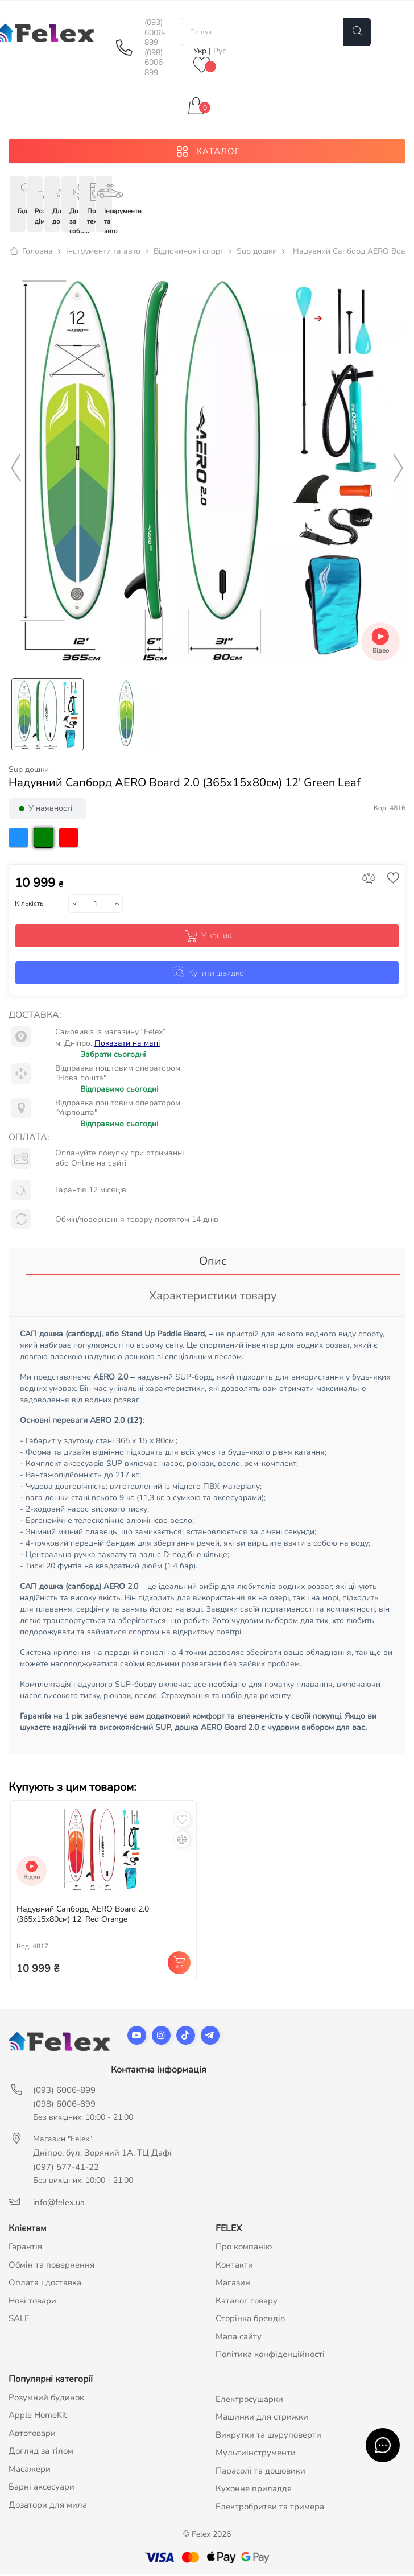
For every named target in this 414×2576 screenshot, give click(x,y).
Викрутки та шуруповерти (268, 2436)
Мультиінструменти (256, 2454)
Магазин (233, 2284)
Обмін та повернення (51, 2266)
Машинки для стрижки (262, 2418)
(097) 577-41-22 (66, 2168)
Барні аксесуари (41, 2488)
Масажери (30, 2470)
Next (398, 470)
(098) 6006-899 (155, 63)
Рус (219, 51)
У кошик (207, 937)
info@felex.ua (59, 2204)
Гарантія (25, 2248)
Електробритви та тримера (270, 2507)
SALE (19, 2320)
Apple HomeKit (38, 2416)
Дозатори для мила (48, 2506)
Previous (16, 470)
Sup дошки (29, 771)
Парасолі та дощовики (260, 2472)
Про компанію (244, 2248)
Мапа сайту (239, 2337)
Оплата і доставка (45, 2284)
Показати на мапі (127, 1044)
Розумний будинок (46, 2398)
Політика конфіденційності (270, 2356)
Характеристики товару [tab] (212, 1296)
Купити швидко (207, 973)
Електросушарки (249, 2400)
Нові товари (32, 2301)
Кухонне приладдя (254, 2490)
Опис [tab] (212, 1262)
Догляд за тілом (41, 2452)
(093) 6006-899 (155, 33)
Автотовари (32, 2434)
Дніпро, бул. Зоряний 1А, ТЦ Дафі (102, 2154)
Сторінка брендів (250, 2320)
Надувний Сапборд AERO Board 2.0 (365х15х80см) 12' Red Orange (82, 1915)
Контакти (234, 2266)
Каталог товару (247, 2301)
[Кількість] (95, 905)
